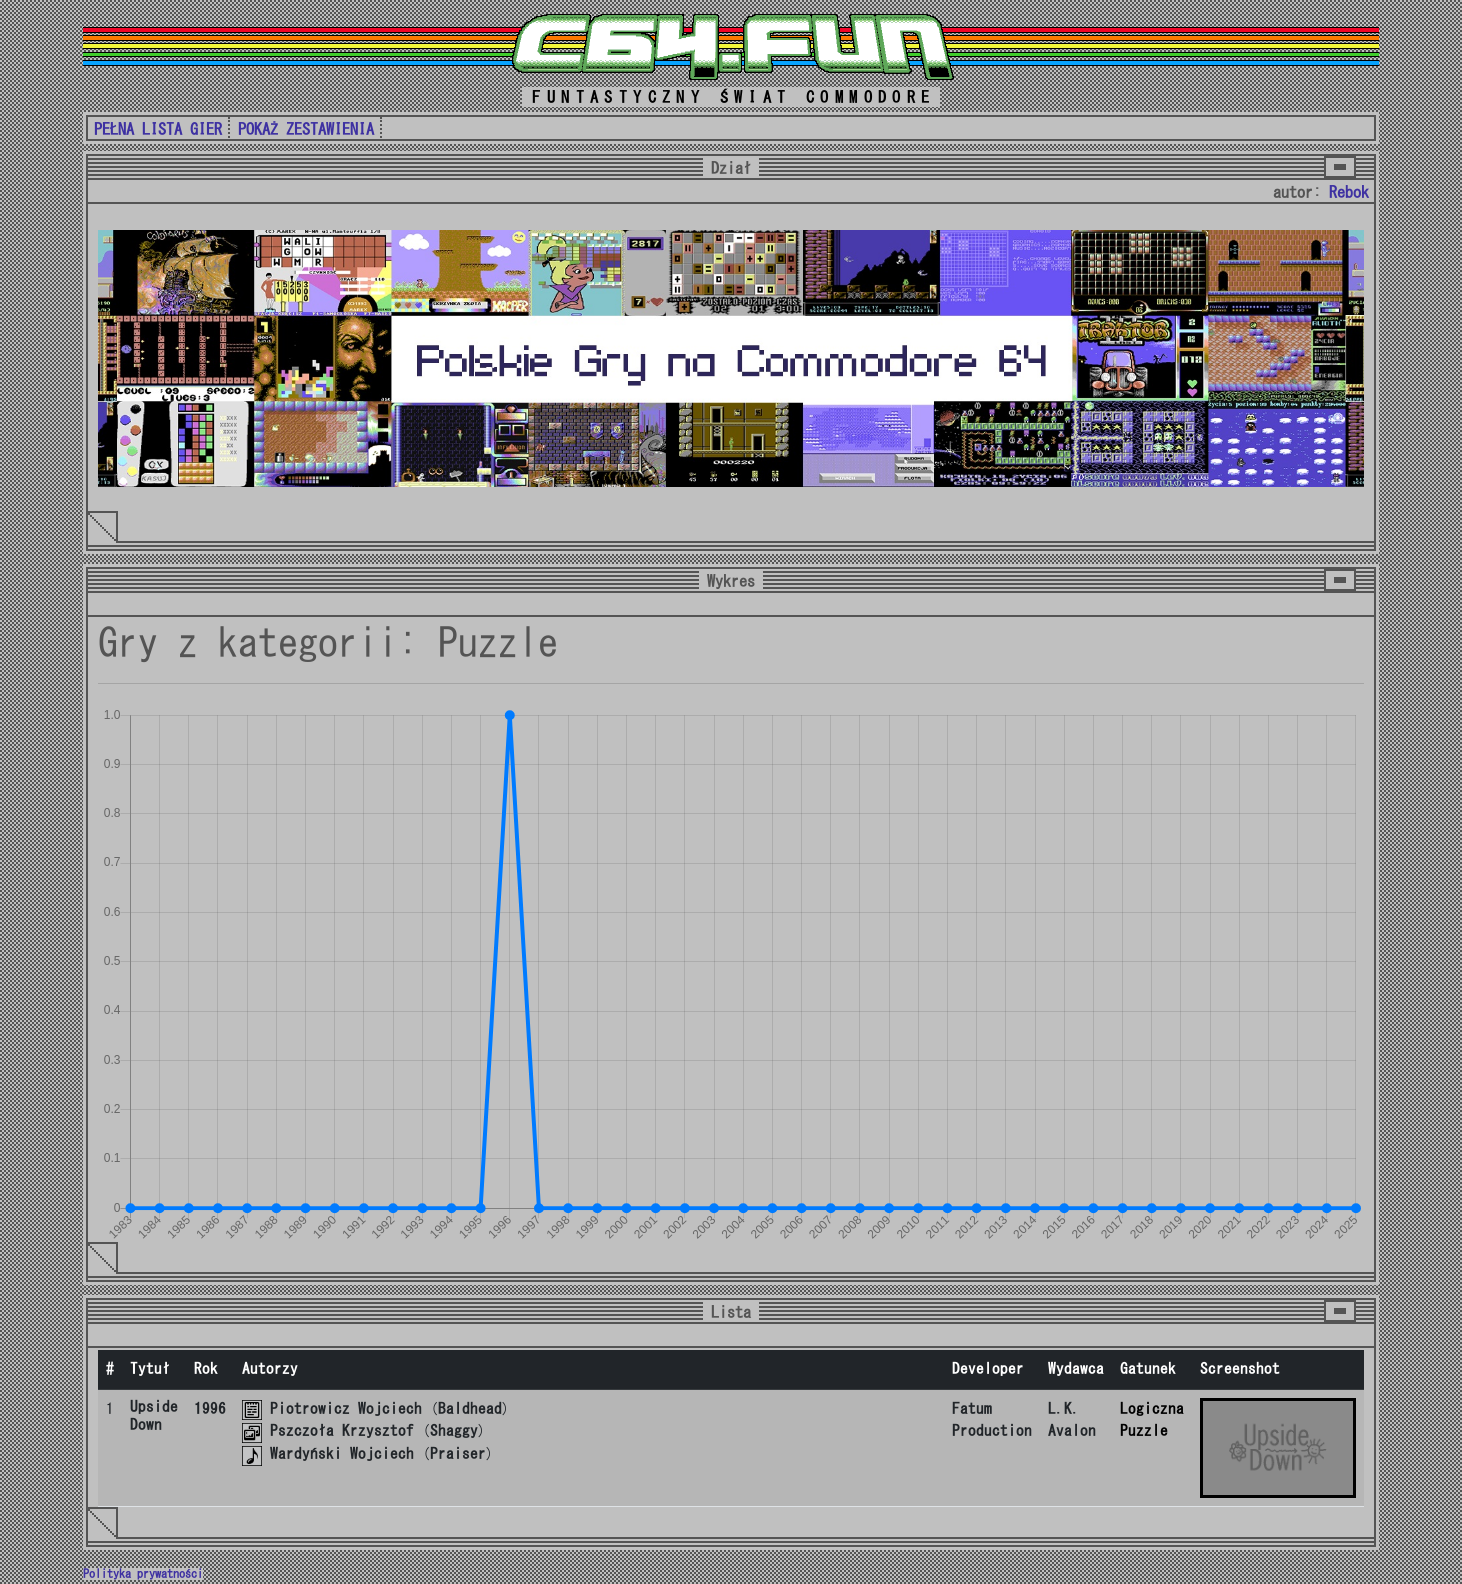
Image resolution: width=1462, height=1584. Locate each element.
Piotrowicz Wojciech (346, 1408)
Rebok (1349, 192)
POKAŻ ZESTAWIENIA (306, 129)
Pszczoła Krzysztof (342, 1430)
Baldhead (470, 1408)
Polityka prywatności (143, 1574)
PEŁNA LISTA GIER (158, 129)
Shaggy (454, 1430)
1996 (210, 1408)
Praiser (458, 1453)
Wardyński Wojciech (342, 1453)
